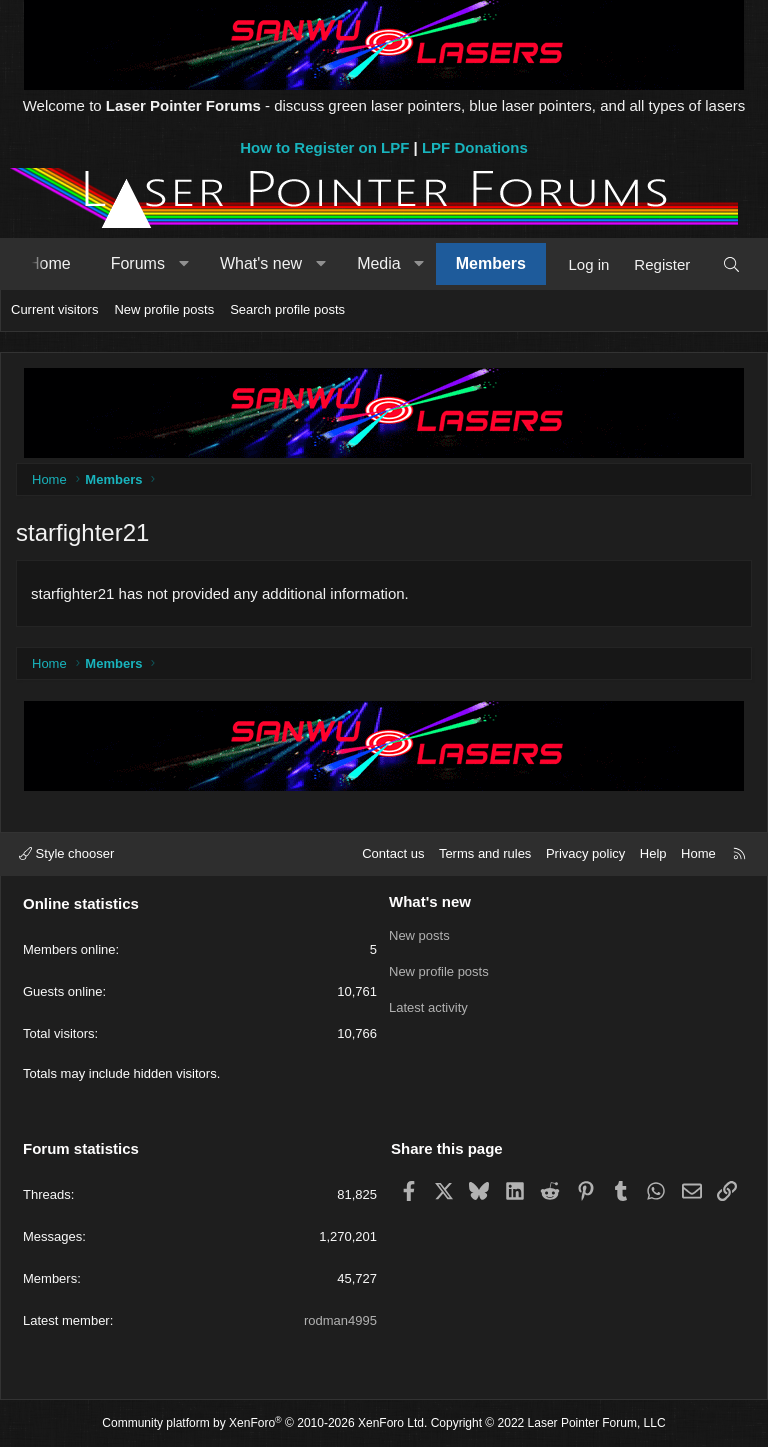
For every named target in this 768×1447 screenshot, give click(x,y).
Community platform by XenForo (264, 1423)
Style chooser (66, 853)
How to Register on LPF (324, 147)
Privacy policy (585, 853)
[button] (183, 264)
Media (379, 263)
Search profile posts (287, 309)
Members (491, 263)
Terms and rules (485, 853)
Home (49, 263)
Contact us (393, 853)
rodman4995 (340, 1320)
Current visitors (54, 309)
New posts (419, 935)
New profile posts (164, 309)
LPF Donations (475, 147)
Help (653, 853)
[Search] (731, 264)
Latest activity (428, 1007)
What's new (261, 263)
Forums (138, 263)
